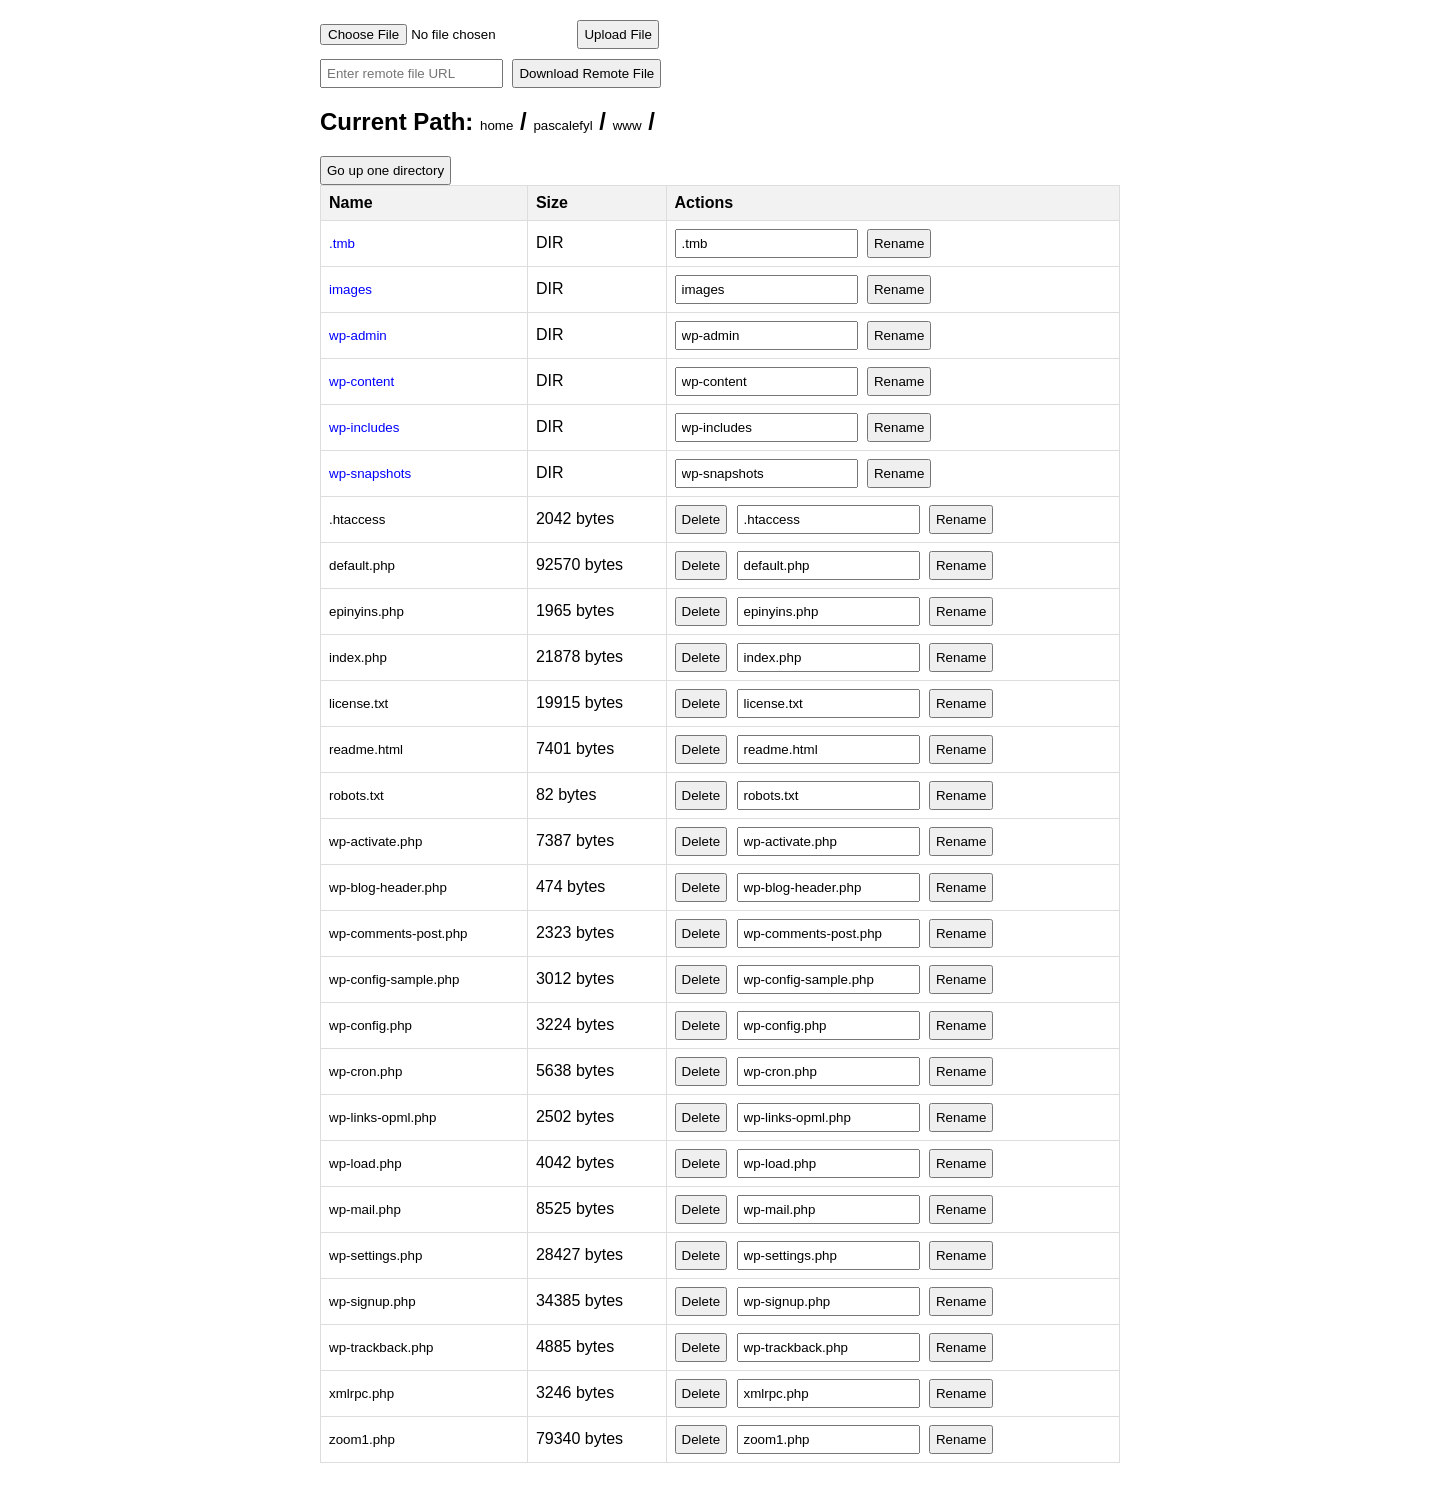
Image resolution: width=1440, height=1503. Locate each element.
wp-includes (364, 427)
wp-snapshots (370, 473)
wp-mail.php (365, 1209)
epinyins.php (366, 611)
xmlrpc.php (361, 1393)
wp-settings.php (375, 1255)
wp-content (361, 381)
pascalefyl (562, 125)
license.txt (358, 703)
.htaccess (357, 519)
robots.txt (356, 795)
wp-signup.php (372, 1301)
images (350, 289)
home (496, 125)
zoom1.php (362, 1439)
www (627, 125)
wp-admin (358, 335)
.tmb (342, 243)
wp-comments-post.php (398, 933)
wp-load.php (365, 1163)
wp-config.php (370, 1025)
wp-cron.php (365, 1071)
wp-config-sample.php (394, 979)
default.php (362, 565)
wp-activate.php (375, 841)
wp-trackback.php (381, 1347)
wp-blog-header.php (388, 887)
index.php (358, 657)
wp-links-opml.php (382, 1117)
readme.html (366, 749)
